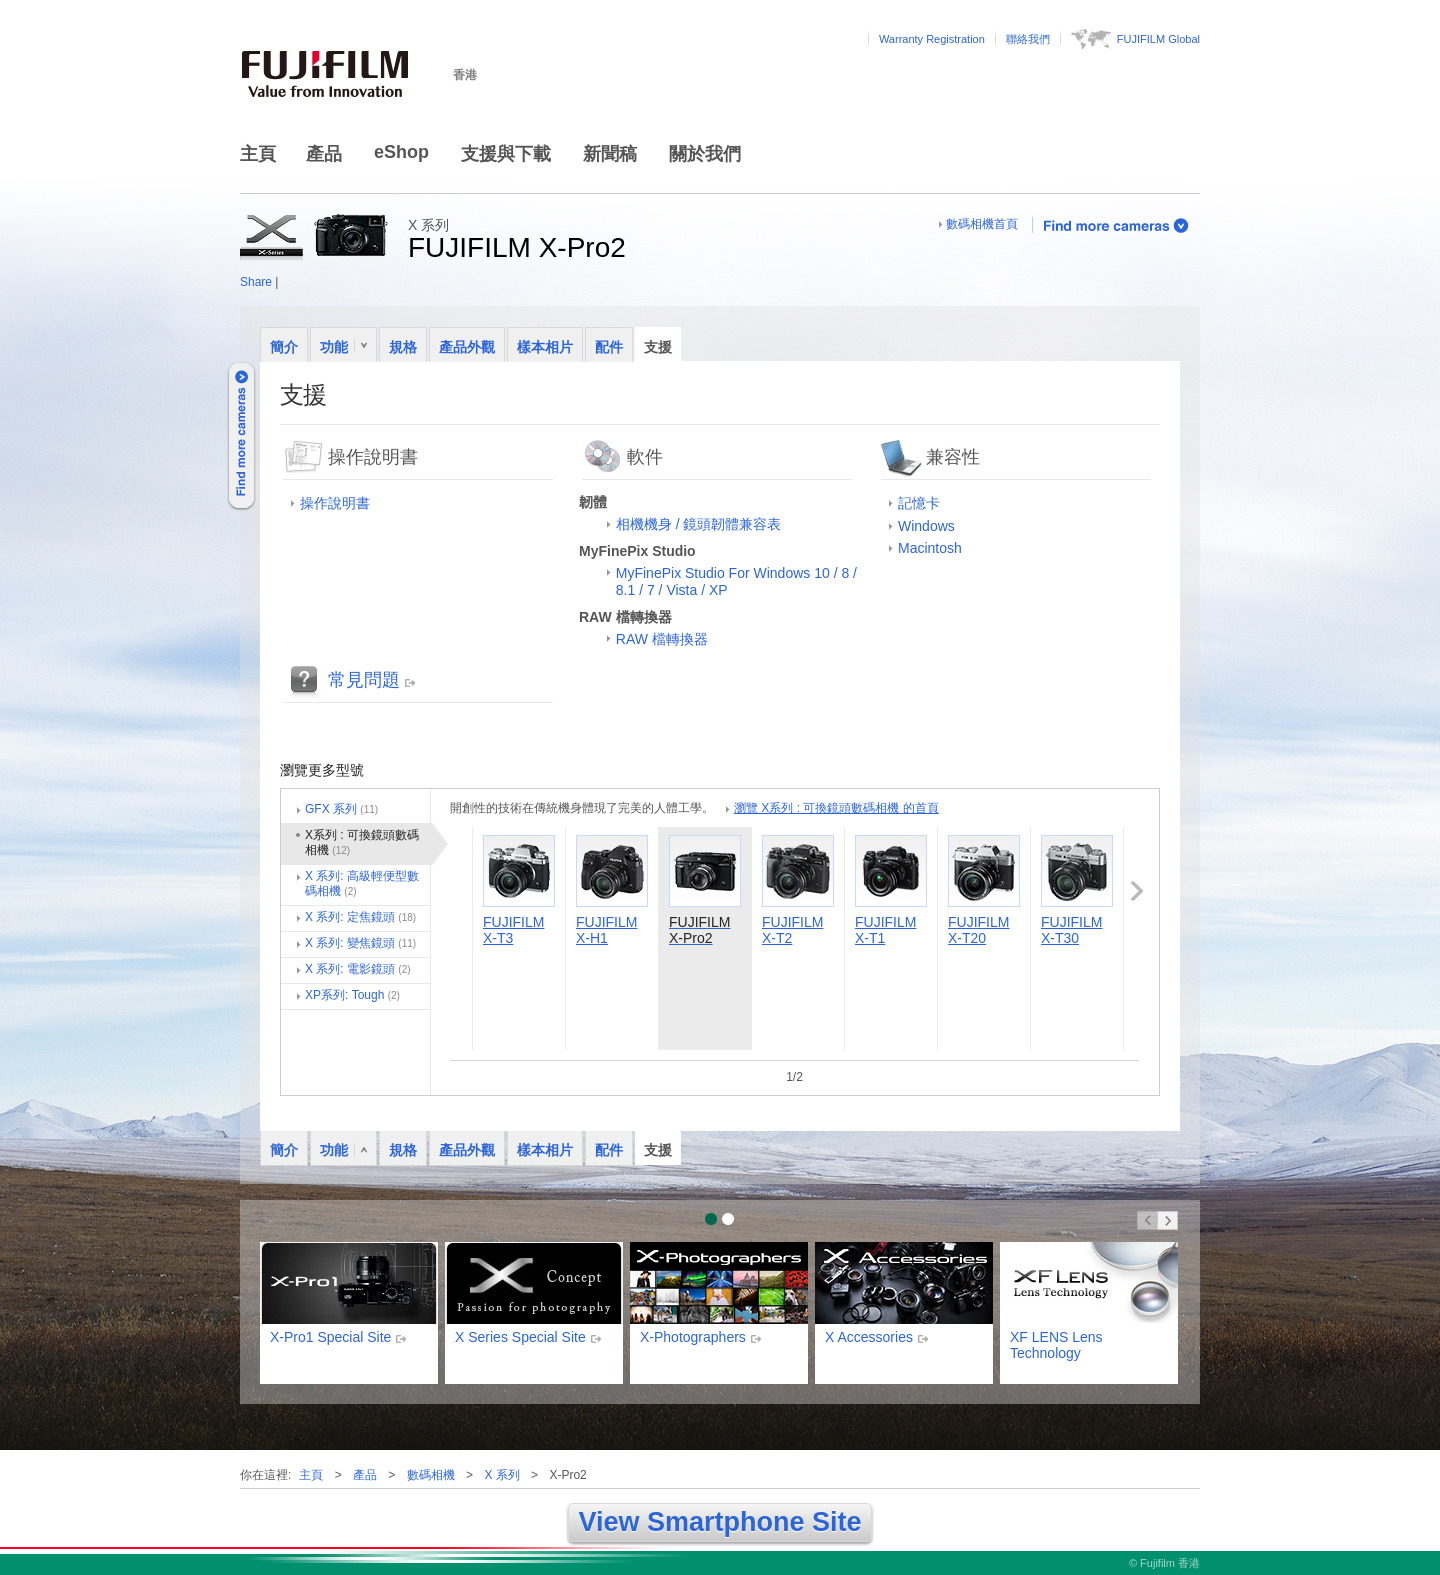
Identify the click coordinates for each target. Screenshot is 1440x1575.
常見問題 (364, 680)
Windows (926, 526)
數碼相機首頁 (982, 224)
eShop (401, 152)
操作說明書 (335, 503)
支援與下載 (506, 154)
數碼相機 (431, 1475)
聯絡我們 (1028, 39)
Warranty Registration (932, 39)
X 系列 (501, 1475)
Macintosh (930, 548)
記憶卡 (919, 503)
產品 (324, 154)
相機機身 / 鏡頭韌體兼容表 (699, 524)
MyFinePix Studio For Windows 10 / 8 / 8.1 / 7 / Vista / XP (736, 582)
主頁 (258, 154)
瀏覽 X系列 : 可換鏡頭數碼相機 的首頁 (836, 808)
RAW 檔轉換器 (662, 639)
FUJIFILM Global (1158, 39)
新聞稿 (610, 154)
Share (256, 282)
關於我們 (705, 154)
